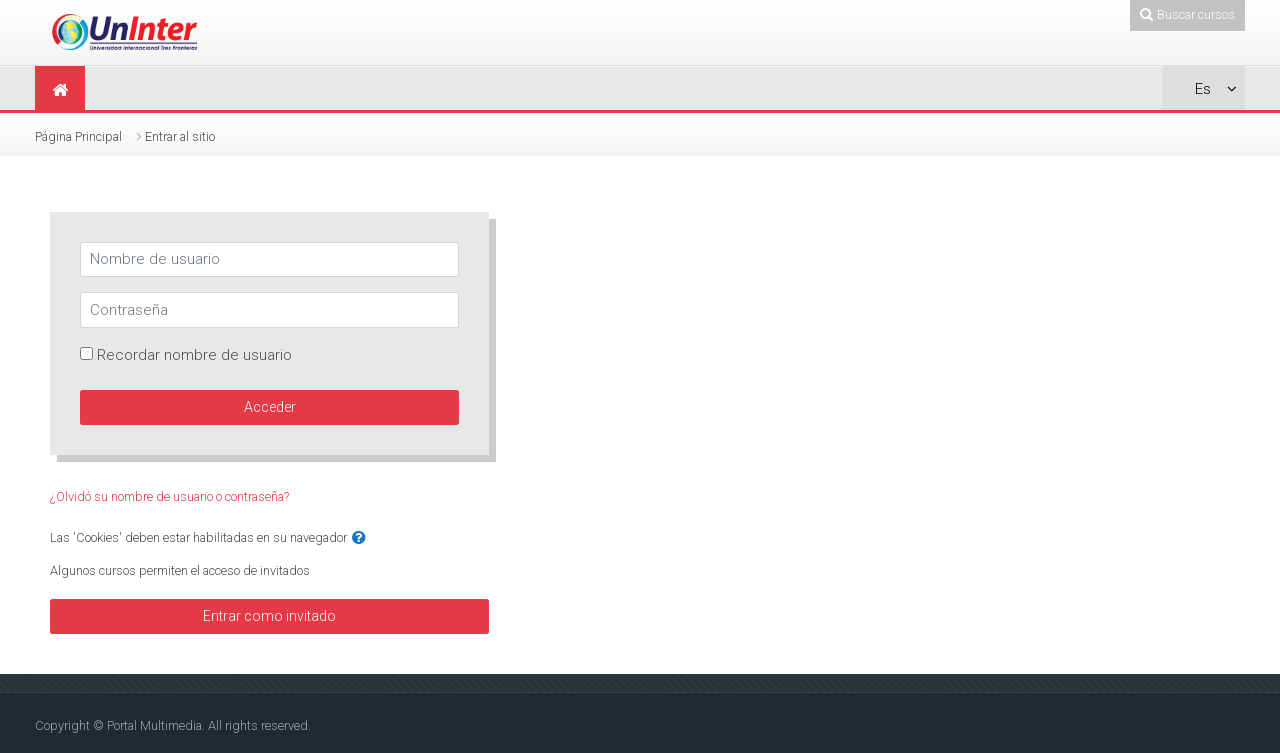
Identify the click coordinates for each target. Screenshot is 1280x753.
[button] (359, 538)
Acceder (270, 407)
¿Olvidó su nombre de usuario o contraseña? (169, 496)
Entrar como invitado (269, 616)
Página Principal (78, 136)
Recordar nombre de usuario (194, 355)
